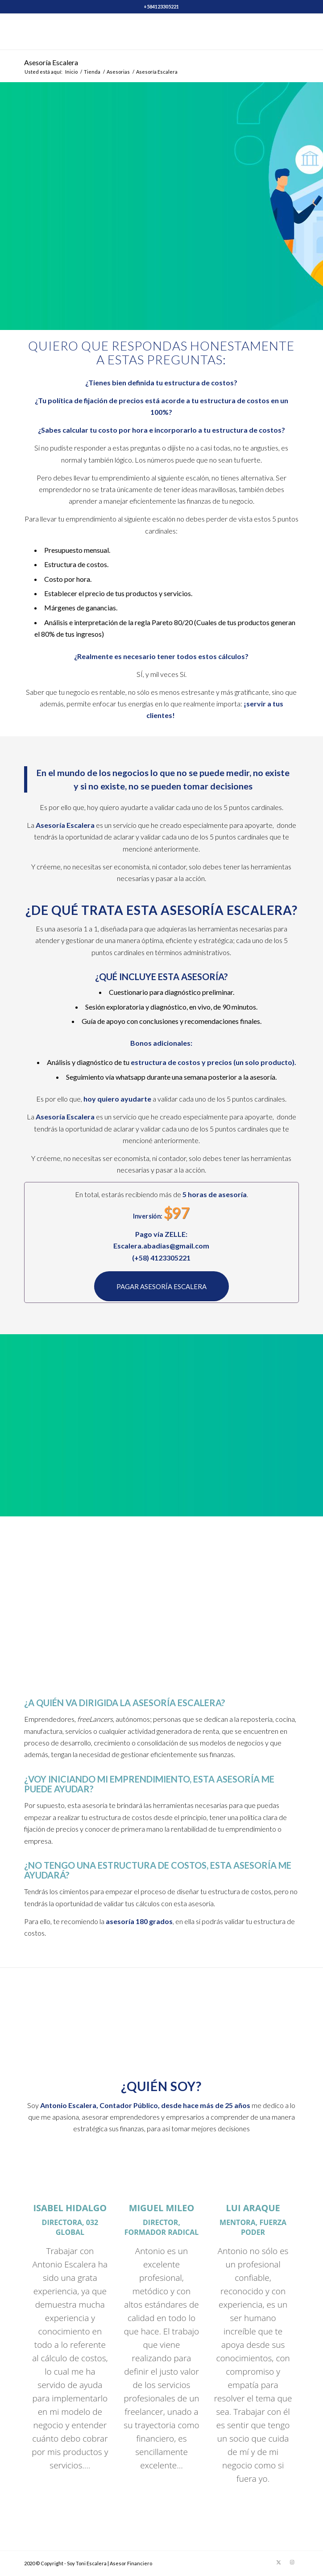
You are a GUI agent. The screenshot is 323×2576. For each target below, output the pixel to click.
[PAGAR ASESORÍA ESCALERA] (161, 1286)
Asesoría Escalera (51, 62)
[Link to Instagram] (292, 2562)
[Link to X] (279, 2562)
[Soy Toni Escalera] (134, 32)
